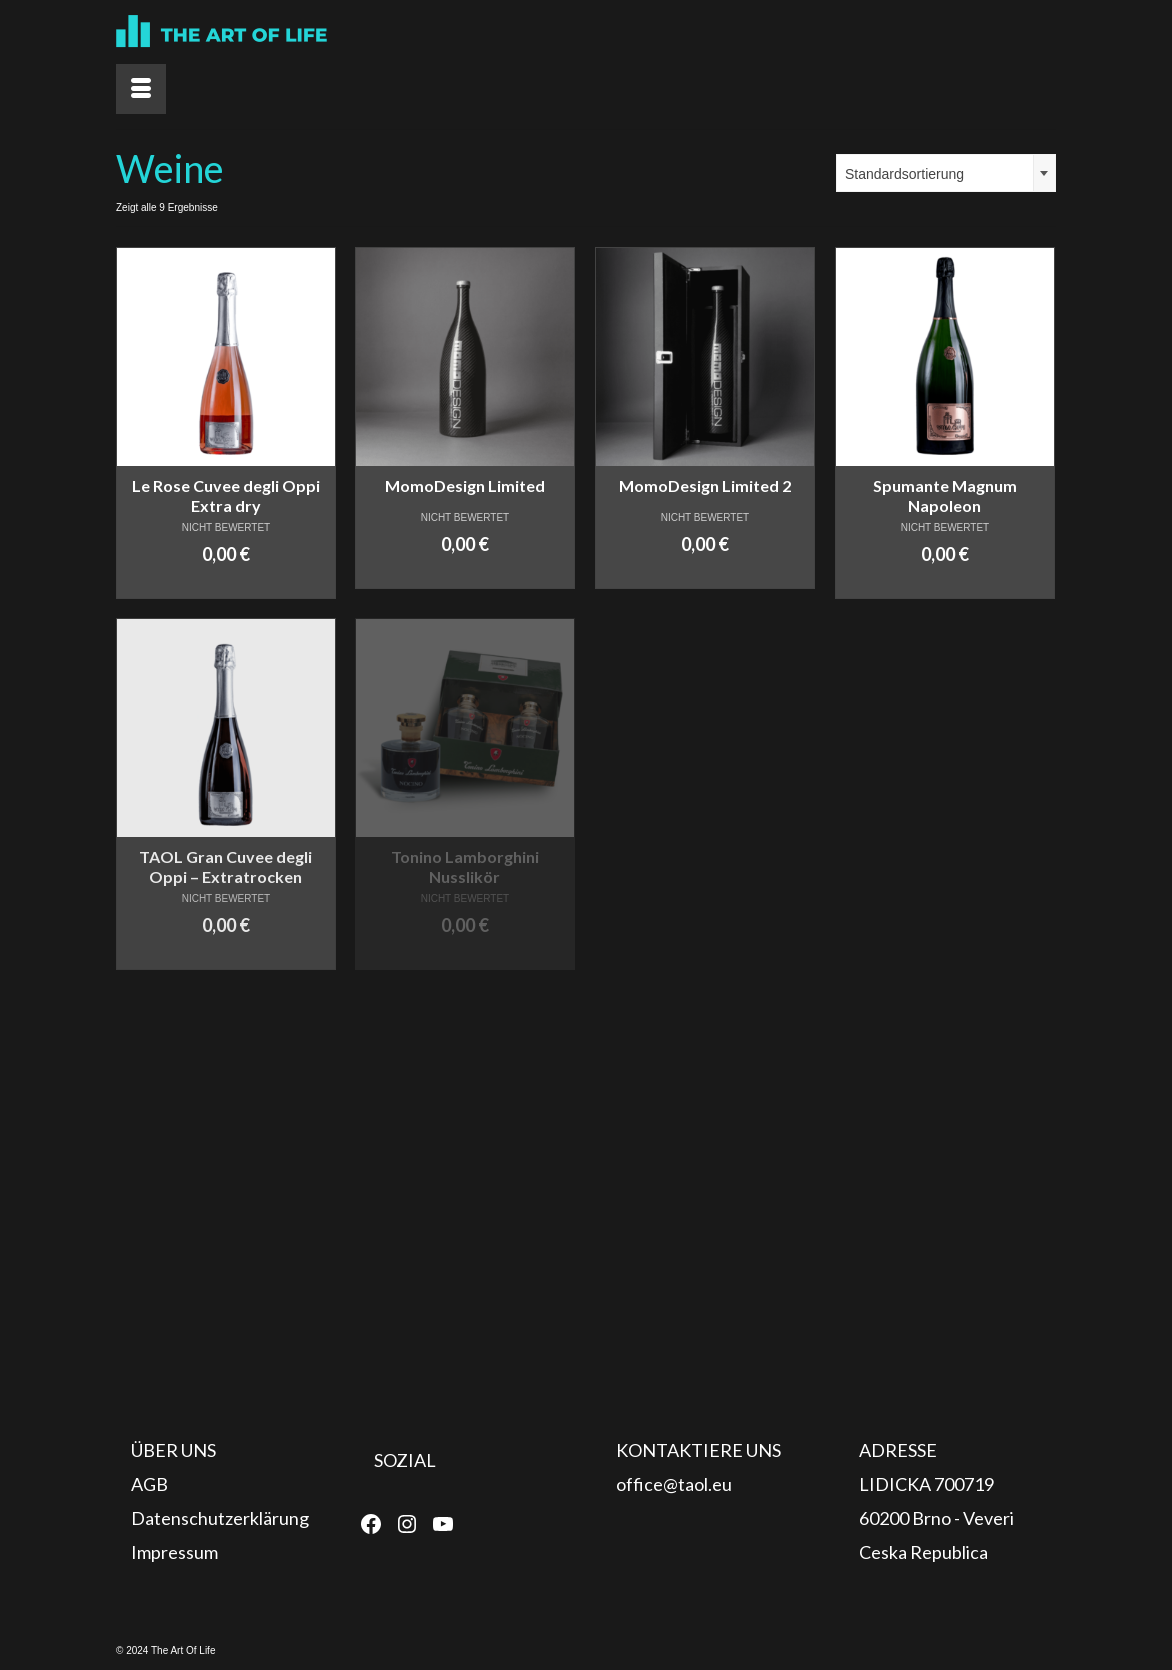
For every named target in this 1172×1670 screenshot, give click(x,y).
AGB (149, 1484)
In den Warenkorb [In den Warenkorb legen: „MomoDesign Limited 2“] (704, 573)
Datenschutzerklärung (220, 1518)
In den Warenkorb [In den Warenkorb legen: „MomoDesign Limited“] (464, 573)
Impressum (174, 1552)
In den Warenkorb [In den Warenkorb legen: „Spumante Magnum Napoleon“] (944, 583)
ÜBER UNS (173, 1450)
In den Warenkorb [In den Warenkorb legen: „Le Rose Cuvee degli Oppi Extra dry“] (225, 583)
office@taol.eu (674, 1484)
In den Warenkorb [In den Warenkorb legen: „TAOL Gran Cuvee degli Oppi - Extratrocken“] (225, 954)
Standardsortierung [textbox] (904, 174)
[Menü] (141, 89)
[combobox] (946, 173)
